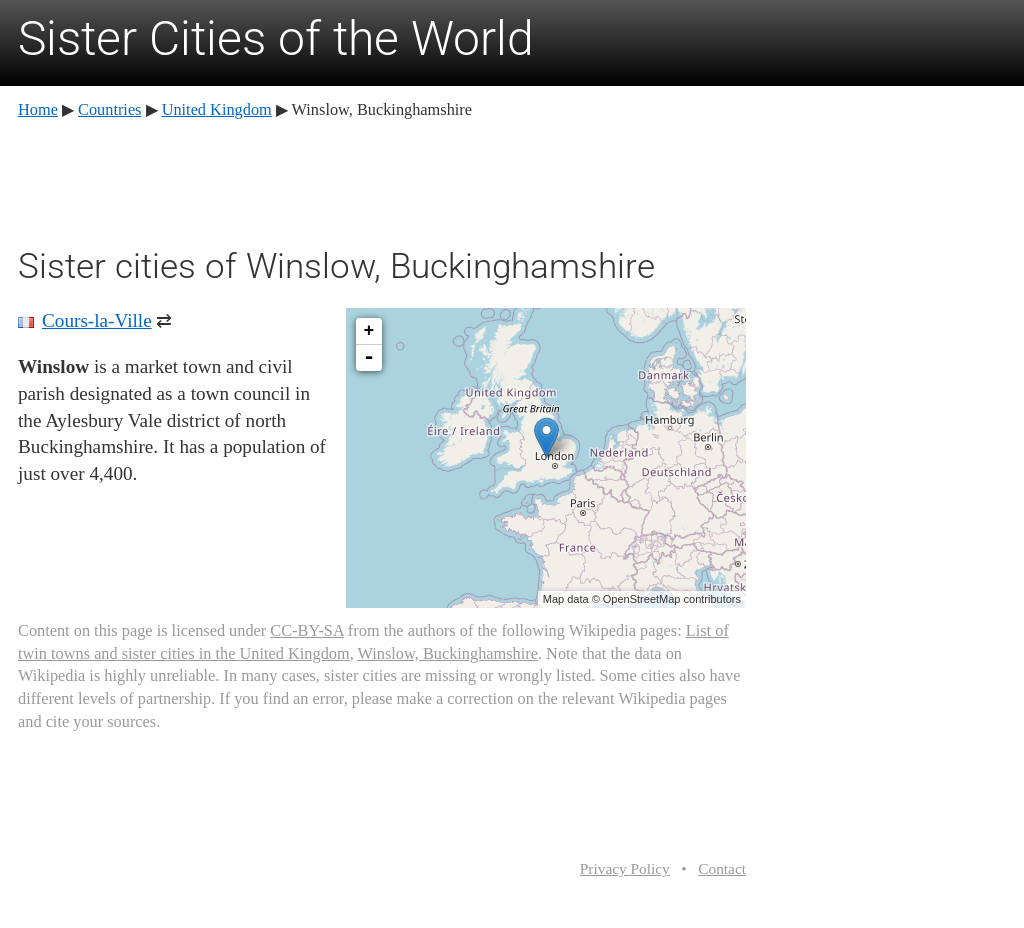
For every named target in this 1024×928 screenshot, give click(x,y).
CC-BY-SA (306, 630)
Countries (109, 109)
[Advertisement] (382, 180)
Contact (722, 868)
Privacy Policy (625, 868)
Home (38, 109)
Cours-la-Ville (97, 320)
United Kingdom (217, 109)
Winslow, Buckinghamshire (448, 653)
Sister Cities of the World (276, 38)
